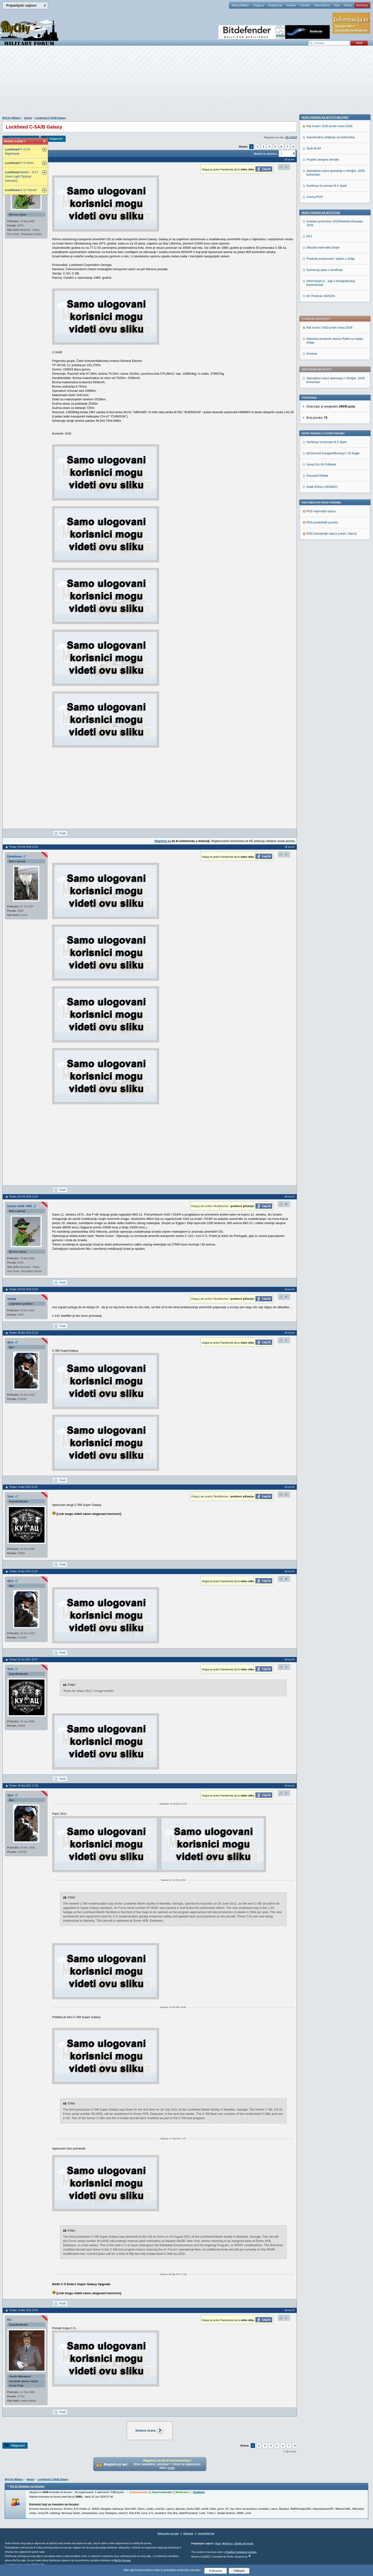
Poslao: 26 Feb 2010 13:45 (23, 1289)
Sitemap (188, 2533)
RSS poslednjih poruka (322, 393)
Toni (10, 1496)
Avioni (28, 117)
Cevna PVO (314, 500)
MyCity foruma (122, 2560)
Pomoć (348, 5)
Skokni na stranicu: (266, 153)
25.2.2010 (291, 137)
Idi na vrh (291, 2451)
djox (10, 1342)
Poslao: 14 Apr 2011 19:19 (23, 1487)
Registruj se (275, 5)
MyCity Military (240, 5)
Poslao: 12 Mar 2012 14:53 (23, 2310)
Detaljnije (199, 2492)
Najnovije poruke (168, 2533)
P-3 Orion (19, 163)
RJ (9, 2320)
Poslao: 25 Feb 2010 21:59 (23, 847)
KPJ (309, 539)
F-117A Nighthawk (17, 151)
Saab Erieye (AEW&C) (322, 357)
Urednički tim (206, 2533)
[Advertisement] (186, 83)
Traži (336, 5)
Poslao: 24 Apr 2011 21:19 (23, 1571)
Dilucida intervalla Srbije (322, 550)
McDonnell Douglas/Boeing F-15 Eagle (333, 324)
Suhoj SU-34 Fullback (321, 335)
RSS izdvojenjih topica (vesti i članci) (331, 404)
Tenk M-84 (313, 451)
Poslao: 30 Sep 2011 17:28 (23, 1785)
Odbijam (239, 2570)
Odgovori (56, 138)
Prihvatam (215, 2570)
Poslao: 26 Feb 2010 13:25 (23, 1196)
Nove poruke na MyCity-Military (325, 420)
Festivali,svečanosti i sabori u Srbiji (330, 561)
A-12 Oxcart (21, 190)
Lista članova (321, 5)
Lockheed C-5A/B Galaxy (50, 117)
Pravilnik (305, 5)
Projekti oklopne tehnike (322, 462)
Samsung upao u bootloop (324, 573)
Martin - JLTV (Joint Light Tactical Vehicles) (22, 176)
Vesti (218, 2543)
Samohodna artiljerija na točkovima (330, 440)
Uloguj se (258, 5)
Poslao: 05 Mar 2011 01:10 (23, 1332)
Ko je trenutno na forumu (27, 2486)
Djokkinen (14, 856)
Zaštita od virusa (243, 2543)
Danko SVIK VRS (19, 1206)
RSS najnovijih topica (321, 382)
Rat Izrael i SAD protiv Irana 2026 (329, 198)
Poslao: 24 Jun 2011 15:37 (23, 1659)
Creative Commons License (240, 2552)
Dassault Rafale (317, 346)
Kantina (291, 5)
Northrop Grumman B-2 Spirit (326, 313)
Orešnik (311, 224)
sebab (11, 1299)
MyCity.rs (227, 2543)
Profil (62, 833)
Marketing (362, 5)
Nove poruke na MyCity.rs (321, 515)
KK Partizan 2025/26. (321, 599)
